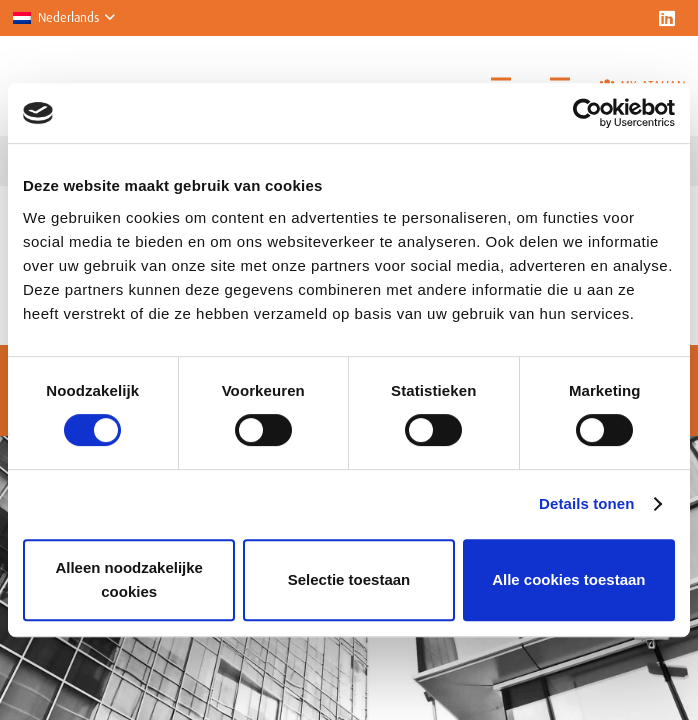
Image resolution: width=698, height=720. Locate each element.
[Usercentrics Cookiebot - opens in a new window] (587, 113)
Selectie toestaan (349, 579)
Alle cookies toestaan (568, 579)
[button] (63, 18)
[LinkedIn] (667, 18)
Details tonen (586, 503)
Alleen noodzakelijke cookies (129, 579)
